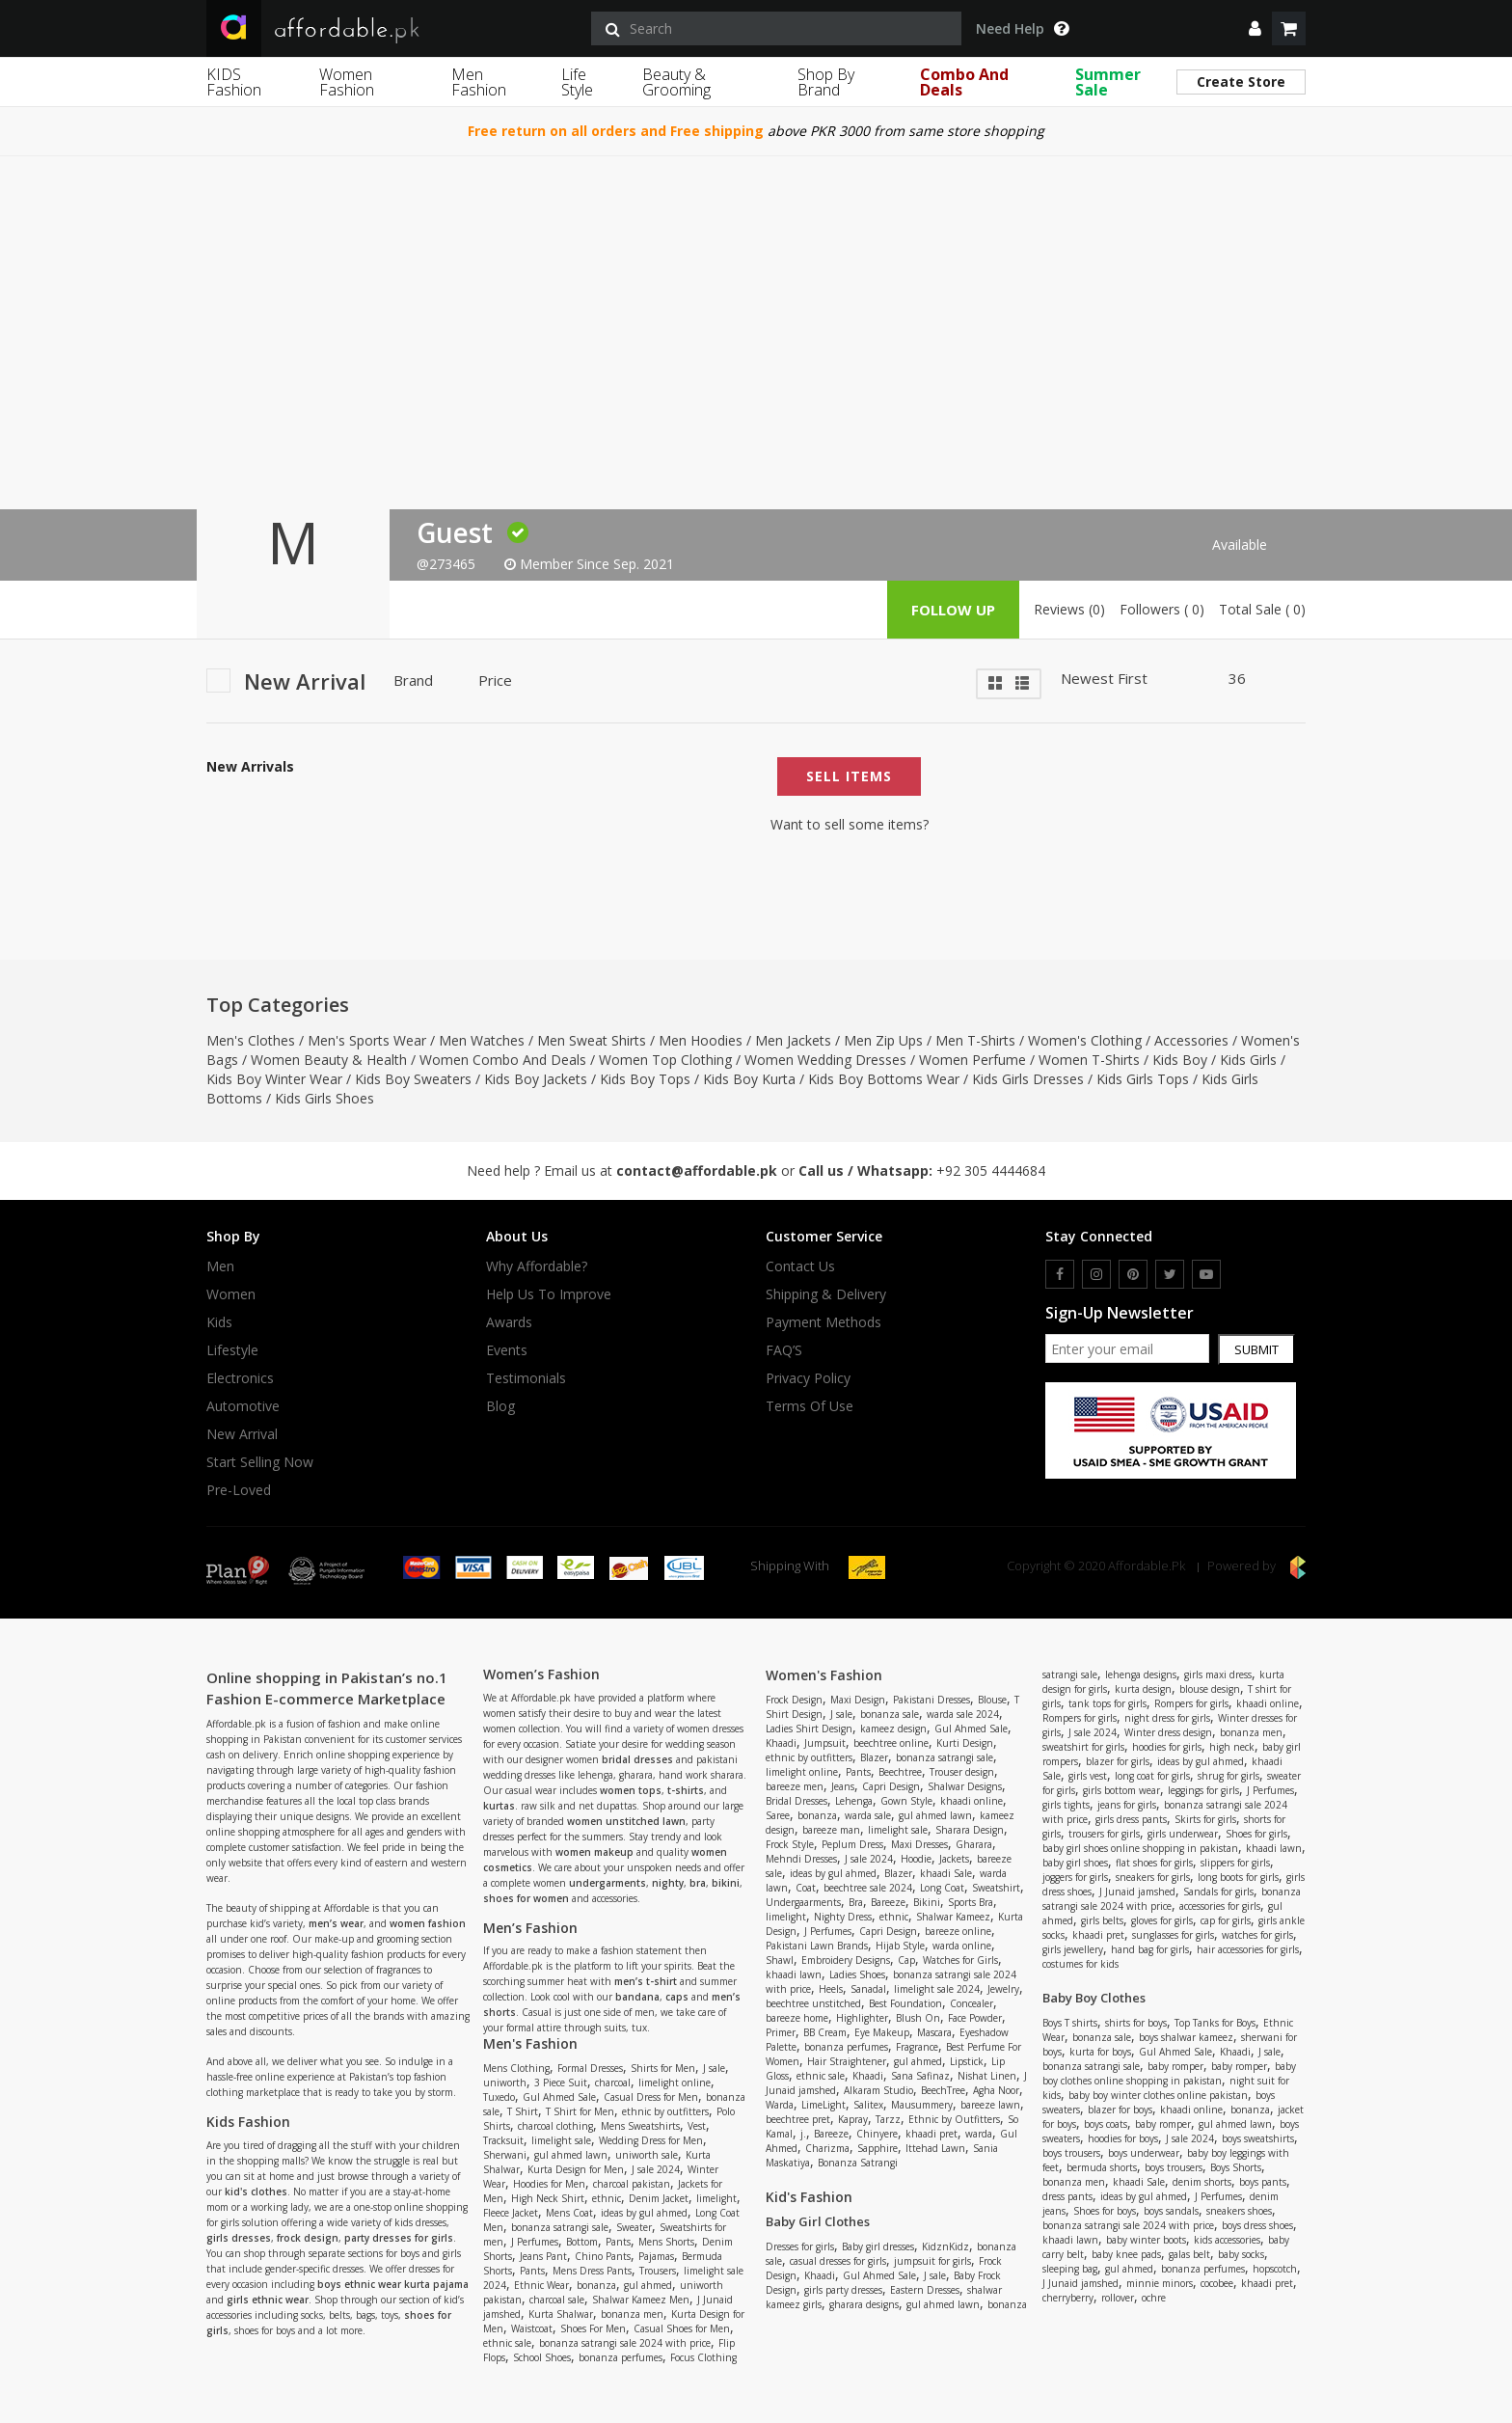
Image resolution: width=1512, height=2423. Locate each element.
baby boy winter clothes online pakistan (1158, 2095)
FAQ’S (784, 1350)
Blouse (992, 1699)
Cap (906, 1960)
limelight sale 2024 (937, 1989)
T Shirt (522, 2111)
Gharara (974, 1844)
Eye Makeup (881, 2032)
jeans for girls (1126, 1804)
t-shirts (685, 1790)
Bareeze (888, 1902)
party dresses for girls (398, 2238)
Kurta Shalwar (560, 2314)
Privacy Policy (808, 1378)
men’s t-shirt (645, 1981)
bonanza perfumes (620, 2357)
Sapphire (877, 2148)
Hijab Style (900, 1945)
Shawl (780, 1960)
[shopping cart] (1289, 28)
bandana (637, 1996)
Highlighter (862, 2018)
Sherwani (504, 2155)
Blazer (874, 1757)
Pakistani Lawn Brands (817, 1945)
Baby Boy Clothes (1094, 1997)
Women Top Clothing (665, 1059)
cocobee (1217, 2283)
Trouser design (962, 1772)
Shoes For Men (593, 2328)
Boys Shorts (1235, 2167)
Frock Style (790, 1844)
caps (676, 1996)
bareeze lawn (990, 2104)
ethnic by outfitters (665, 2111)
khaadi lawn (794, 1974)
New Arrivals (250, 767)
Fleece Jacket (510, 2212)
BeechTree (943, 2090)
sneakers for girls (1153, 1877)
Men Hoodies (700, 1040)
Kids (219, 1322)
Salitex (868, 2104)
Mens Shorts (666, 2241)
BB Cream (825, 2032)
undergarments (607, 1883)
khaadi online (971, 1801)
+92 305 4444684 (990, 1170)
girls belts (1102, 1920)
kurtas (499, 1805)
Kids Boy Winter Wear (274, 1079)
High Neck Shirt (547, 2198)
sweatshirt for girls (1083, 1747)
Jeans (842, 1786)
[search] (776, 28)
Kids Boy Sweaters (413, 1079)
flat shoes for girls (1154, 1862)
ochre (1154, 2297)
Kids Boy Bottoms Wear (883, 1079)
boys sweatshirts (1258, 2138)
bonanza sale (889, 1714)
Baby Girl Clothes (818, 2221)
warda (978, 2133)
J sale (714, 2068)
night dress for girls (1167, 1718)
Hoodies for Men (549, 2184)
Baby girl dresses (878, 2246)
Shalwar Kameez (953, 1916)
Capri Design (891, 1786)
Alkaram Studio (878, 2090)
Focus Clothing (703, 2357)
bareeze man (831, 1830)
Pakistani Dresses (931, 1699)
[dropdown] (1255, 28)
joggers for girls (1075, 1877)
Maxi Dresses (919, 1844)
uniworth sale (646, 2155)
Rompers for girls (1191, 1703)
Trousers (657, 2270)
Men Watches (482, 1040)
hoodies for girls (1167, 1747)
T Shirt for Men (580, 2111)
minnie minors (1159, 2283)
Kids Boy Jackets (535, 1079)
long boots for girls (1238, 1877)
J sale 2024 (656, 2169)
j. (803, 2133)
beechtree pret (798, 2119)
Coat (806, 1887)
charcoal (613, 2082)
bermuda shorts (1101, 2167)
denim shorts (1202, 2182)
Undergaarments (803, 1902)
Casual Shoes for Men (682, 2328)
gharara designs (864, 2304)
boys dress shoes (1257, 2225)
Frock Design (794, 1699)
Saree (778, 1815)
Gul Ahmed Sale (559, 2097)
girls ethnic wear (268, 2299)
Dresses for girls (800, 2246)
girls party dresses (843, 2290)
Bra (856, 1902)
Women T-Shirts (1089, 1059)
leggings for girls (1203, 1790)
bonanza (596, 2285)
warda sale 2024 (963, 1714)
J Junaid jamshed (1137, 1891)
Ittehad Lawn (935, 2148)
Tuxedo (499, 2097)
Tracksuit (503, 2140)
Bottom (582, 2241)
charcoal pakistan (631, 2184)
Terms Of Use (809, 1406)
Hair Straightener (846, 2061)
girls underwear (1183, 1833)
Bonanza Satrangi (858, 2162)
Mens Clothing (516, 2068)
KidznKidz (945, 2246)
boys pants (1262, 2182)
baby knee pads (1126, 2254)
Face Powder (975, 2018)
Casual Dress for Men (651, 2097)
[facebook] (1059, 1274)
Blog (500, 1406)
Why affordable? (536, 1266)
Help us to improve (548, 1294)
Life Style (577, 82)
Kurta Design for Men (575, 2169)
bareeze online (958, 1931)
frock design (307, 2238)
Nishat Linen (987, 2076)
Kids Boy (1179, 1059)
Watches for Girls (960, 1960)
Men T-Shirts (975, 1040)
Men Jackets (793, 1040)
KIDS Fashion (233, 82)
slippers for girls (1235, 1862)
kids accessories (1227, 2239)
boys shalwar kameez (1186, 2037)
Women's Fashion (824, 1675)
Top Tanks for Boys (1215, 2022)
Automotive (243, 1406)
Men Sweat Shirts (591, 1040)
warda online (961, 1945)
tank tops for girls (1107, 1703)
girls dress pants (1131, 1819)
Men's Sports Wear (367, 1040)
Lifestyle (232, 1350)
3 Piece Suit (560, 2082)
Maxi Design (857, 1699)
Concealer (971, 2003)
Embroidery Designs (845, 1960)
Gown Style (906, 1801)
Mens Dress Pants (592, 2270)
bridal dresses (637, 1759)
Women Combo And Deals (502, 1059)
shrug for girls (1228, 1776)
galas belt (1189, 2254)
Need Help (1022, 29)
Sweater (634, 2227)
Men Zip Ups (883, 1040)
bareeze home (797, 2018)
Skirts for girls (1205, 1819)
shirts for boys (1136, 2022)
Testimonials (526, 1378)
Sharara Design (969, 1830)
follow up (953, 609)
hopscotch (1275, 2268)
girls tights (1066, 1804)
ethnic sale (507, 2343)
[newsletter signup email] (1127, 1348)
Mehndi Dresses (801, 1858)
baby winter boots (1146, 2239)
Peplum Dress (852, 1844)
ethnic (606, 2198)
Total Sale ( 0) (1262, 609)
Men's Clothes (250, 1040)
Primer (781, 2032)
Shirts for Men (663, 2068)
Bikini (926, 1902)
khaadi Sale (946, 1873)
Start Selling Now (259, 1462)
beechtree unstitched (813, 2003)
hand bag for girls (1150, 1949)
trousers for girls (1104, 1833)
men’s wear (336, 1923)
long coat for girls (1152, 1776)
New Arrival (242, 1434)
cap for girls (1226, 1920)
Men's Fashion (530, 2043)
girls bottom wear (1121, 1790)
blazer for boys (1120, 2109)
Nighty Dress (843, 1916)
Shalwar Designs (965, 1786)
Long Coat (942, 1887)
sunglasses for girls (1173, 1935)
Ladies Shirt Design (809, 1728)
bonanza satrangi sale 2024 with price (625, 2343)
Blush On (918, 2018)
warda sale (868, 1815)
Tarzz (888, 2119)
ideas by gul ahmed (644, 2212)
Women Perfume (972, 1059)
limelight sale (561, 2140)
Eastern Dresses (924, 2290)
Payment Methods (823, 1322)
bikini (726, 1883)
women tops (631, 1790)
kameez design (893, 1728)
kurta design (1143, 1689)
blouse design (1209, 1689)
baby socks (1241, 2254)
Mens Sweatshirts (640, 2126)
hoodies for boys (1123, 2138)
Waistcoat (532, 2328)
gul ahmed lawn (571, 2155)
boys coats (1105, 2124)
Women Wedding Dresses (825, 1059)
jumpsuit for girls (932, 2261)
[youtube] (1206, 1274)
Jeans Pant (543, 2256)
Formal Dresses (590, 2068)
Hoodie (916, 1858)
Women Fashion (346, 82)
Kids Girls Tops (1142, 1079)
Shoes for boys (1104, 2211)
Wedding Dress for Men (651, 2140)
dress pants (1067, 2196)
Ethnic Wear (541, 2285)
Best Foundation (905, 2003)
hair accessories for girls (1248, 1949)
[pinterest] (1133, 1274)
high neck (1232, 1747)
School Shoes (542, 2357)
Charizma (827, 2148)
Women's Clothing (1085, 1040)
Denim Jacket (658, 2198)
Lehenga (854, 1801)
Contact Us (800, 1266)
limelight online (674, 2082)
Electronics (240, 1378)
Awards (509, 1322)
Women (231, 1294)
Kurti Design (964, 1743)
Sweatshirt (996, 1887)
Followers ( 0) (1162, 609)
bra (697, 1883)
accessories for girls (1219, 1906)
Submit (1256, 1349)
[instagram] (1096, 1274)
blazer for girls (1117, 1761)
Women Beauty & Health (329, 1059)
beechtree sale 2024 (868, 1887)
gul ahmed (648, 2285)
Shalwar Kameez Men (640, 2299)
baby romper (1175, 2066)
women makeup (594, 1852)
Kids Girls (1248, 1059)
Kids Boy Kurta (749, 1079)
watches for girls (1257, 1935)
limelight (716, 2198)
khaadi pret (931, 2133)
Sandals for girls (1218, 1891)
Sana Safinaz (920, 2076)
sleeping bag (1069, 2268)
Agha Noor (996, 2090)
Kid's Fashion (809, 2197)
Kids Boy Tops (645, 1079)
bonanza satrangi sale (559, 2227)
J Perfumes (534, 2241)
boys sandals (1171, 2211)
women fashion (428, 1923)
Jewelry (1003, 1989)
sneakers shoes (1239, 2211)
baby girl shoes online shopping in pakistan (1140, 1848)
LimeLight (823, 2104)
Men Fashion (478, 82)
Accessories (1191, 1040)
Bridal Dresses (796, 1801)
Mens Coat (569, 2212)
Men (220, 1266)
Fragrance (917, 2047)
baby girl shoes (1075, 1862)
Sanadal (868, 1989)
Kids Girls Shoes (324, 1098)
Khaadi (781, 1743)
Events (506, 1350)
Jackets (954, 1858)
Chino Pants (603, 2256)
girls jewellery (1072, 1949)
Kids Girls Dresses (1028, 1079)
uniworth (504, 2082)
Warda (780, 2104)
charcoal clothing (555, 2126)
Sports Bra (970, 1902)
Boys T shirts (1069, 2022)
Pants (618, 2241)
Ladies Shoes (857, 1974)
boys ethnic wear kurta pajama (393, 2284)
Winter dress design (1168, 1732)
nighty (668, 1883)
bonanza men (632, 2314)
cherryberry (1068, 2297)
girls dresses (238, 2238)
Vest (697, 2126)
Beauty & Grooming (676, 82)
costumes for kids (1080, 1964)
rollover (1117, 2297)
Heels (831, 1989)
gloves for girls (1162, 1920)
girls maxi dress (1218, 1674)
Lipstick (967, 2061)
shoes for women (526, 1898)
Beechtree (900, 1772)
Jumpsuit (825, 1743)
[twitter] (1169, 1274)
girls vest (1087, 1776)
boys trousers (1071, 2153)
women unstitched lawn (626, 1821)
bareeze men (795, 1786)
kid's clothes (256, 2191)
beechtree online (891, 1743)
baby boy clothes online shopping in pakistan (1169, 2073)
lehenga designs (1140, 1674)
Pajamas (656, 2256)
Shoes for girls (1256, 1833)
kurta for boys (1100, 2051)
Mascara (934, 2032)
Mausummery (922, 2104)
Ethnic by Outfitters (954, 2119)
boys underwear (1143, 2153)
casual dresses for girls (838, 2261)
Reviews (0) (1069, 609)
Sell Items (849, 776)
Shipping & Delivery (826, 1294)
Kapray (853, 2119)
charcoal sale (556, 2299)
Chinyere (877, 2133)
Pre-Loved (238, 1490)
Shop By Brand (825, 82)
